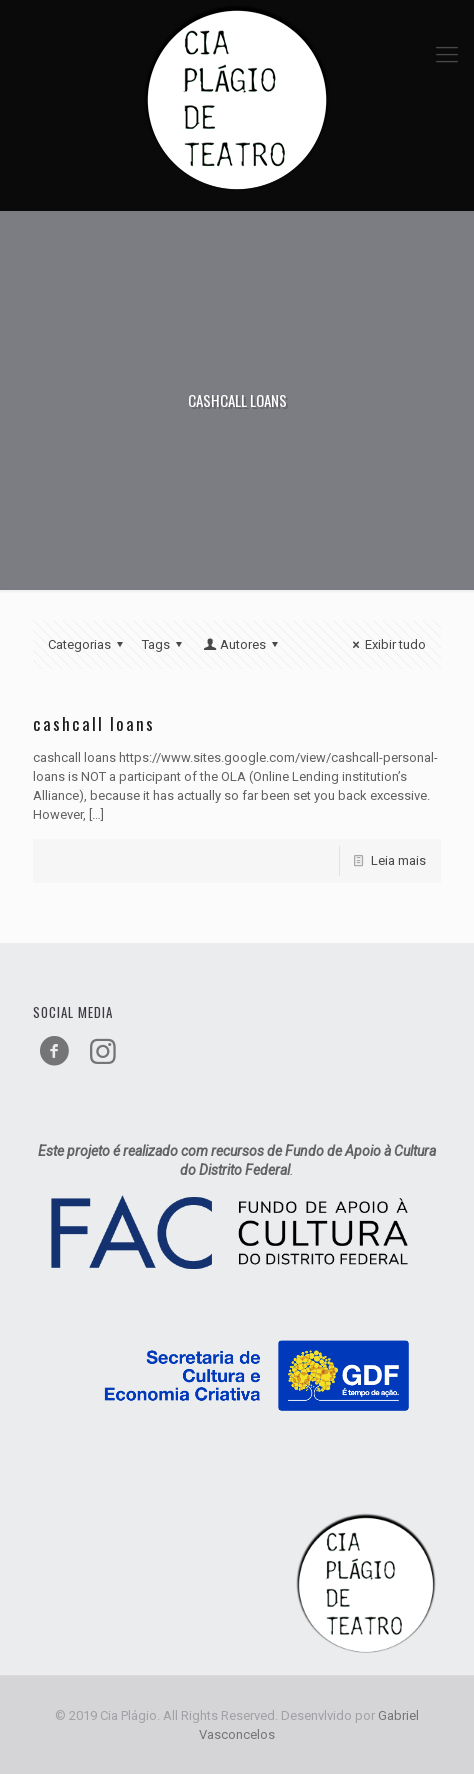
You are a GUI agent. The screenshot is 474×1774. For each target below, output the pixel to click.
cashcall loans (94, 723)
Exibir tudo (386, 644)
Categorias (88, 644)
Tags (165, 644)
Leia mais (398, 860)
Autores (242, 644)
